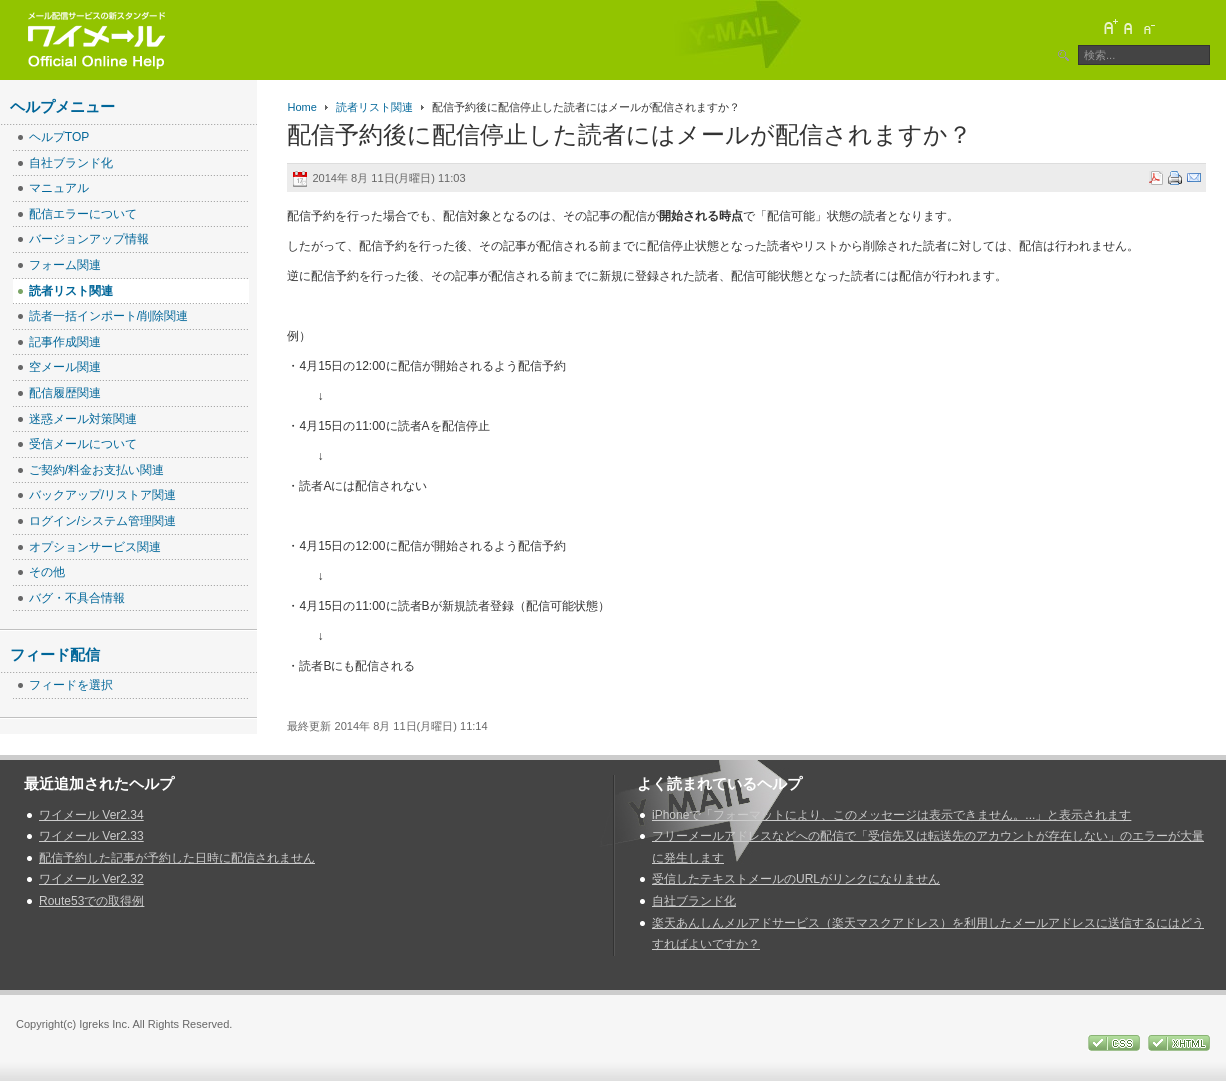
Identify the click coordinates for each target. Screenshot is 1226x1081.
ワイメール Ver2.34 (91, 815)
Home (301, 107)
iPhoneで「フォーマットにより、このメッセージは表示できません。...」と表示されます (891, 815)
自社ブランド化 (694, 901)
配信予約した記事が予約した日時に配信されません (177, 858)
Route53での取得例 (91, 901)
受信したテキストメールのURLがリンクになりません (796, 879)
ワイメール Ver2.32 (91, 879)
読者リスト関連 (374, 107)
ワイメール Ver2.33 (91, 836)
